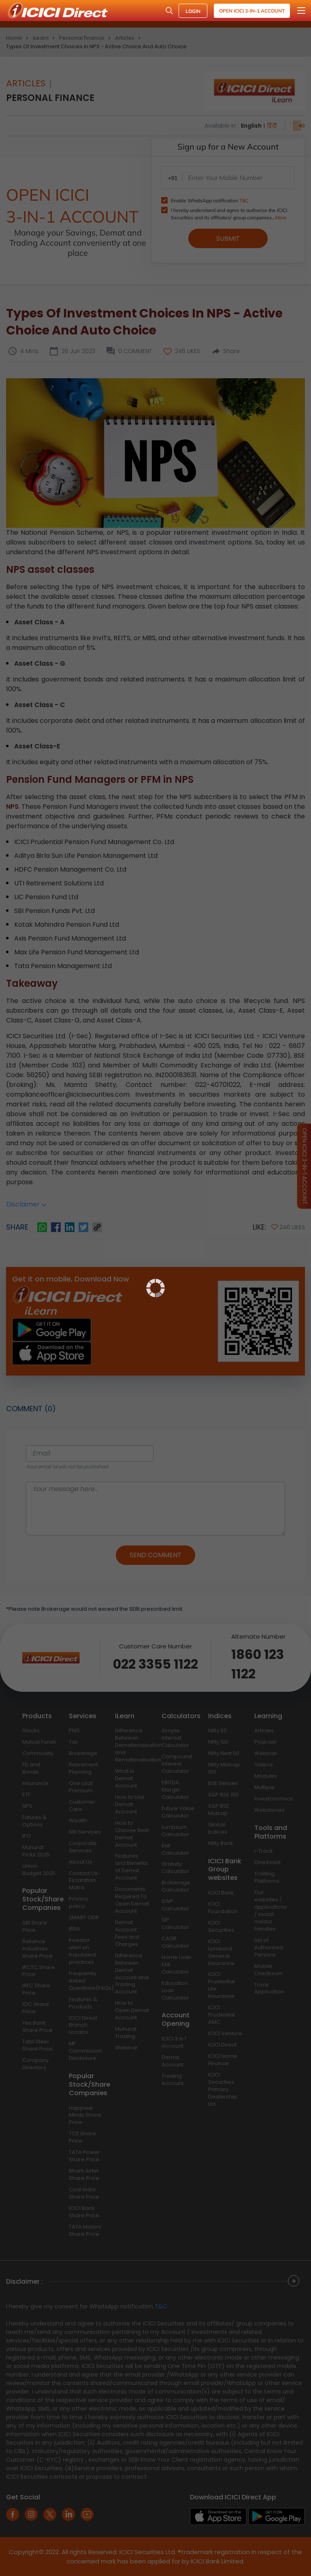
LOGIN (192, 11)
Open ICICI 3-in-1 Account (252, 11)
